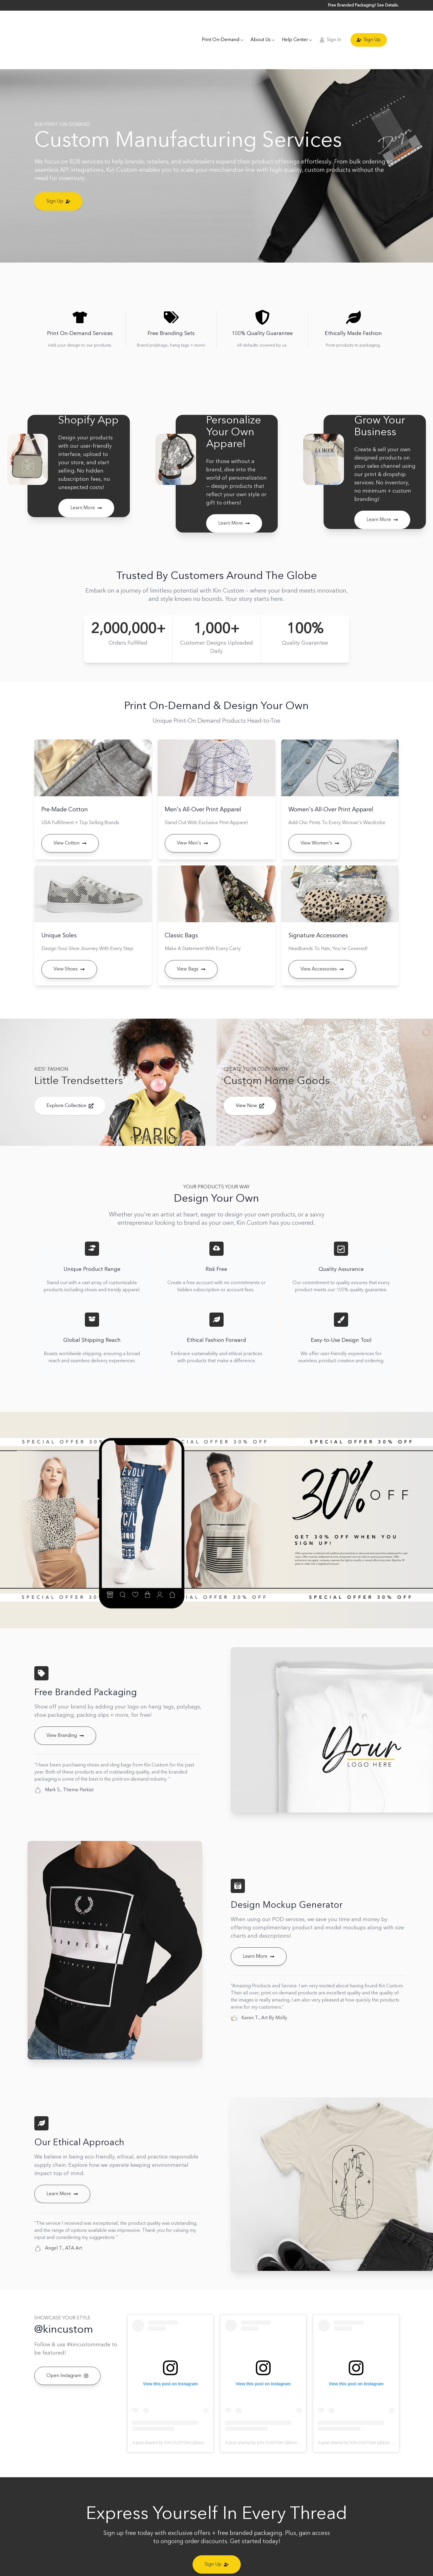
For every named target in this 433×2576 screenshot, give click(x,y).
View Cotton (70, 817)
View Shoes (69, 943)
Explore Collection (69, 1080)
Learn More (86, 482)
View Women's (319, 817)
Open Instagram (67, 2350)
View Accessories (322, 943)
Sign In (330, 27)
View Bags (191, 943)
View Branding (65, 1710)
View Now (250, 1080)
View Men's (192, 817)
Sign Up (369, 27)
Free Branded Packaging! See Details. (363, 5)
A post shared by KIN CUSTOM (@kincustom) (174, 2417)
